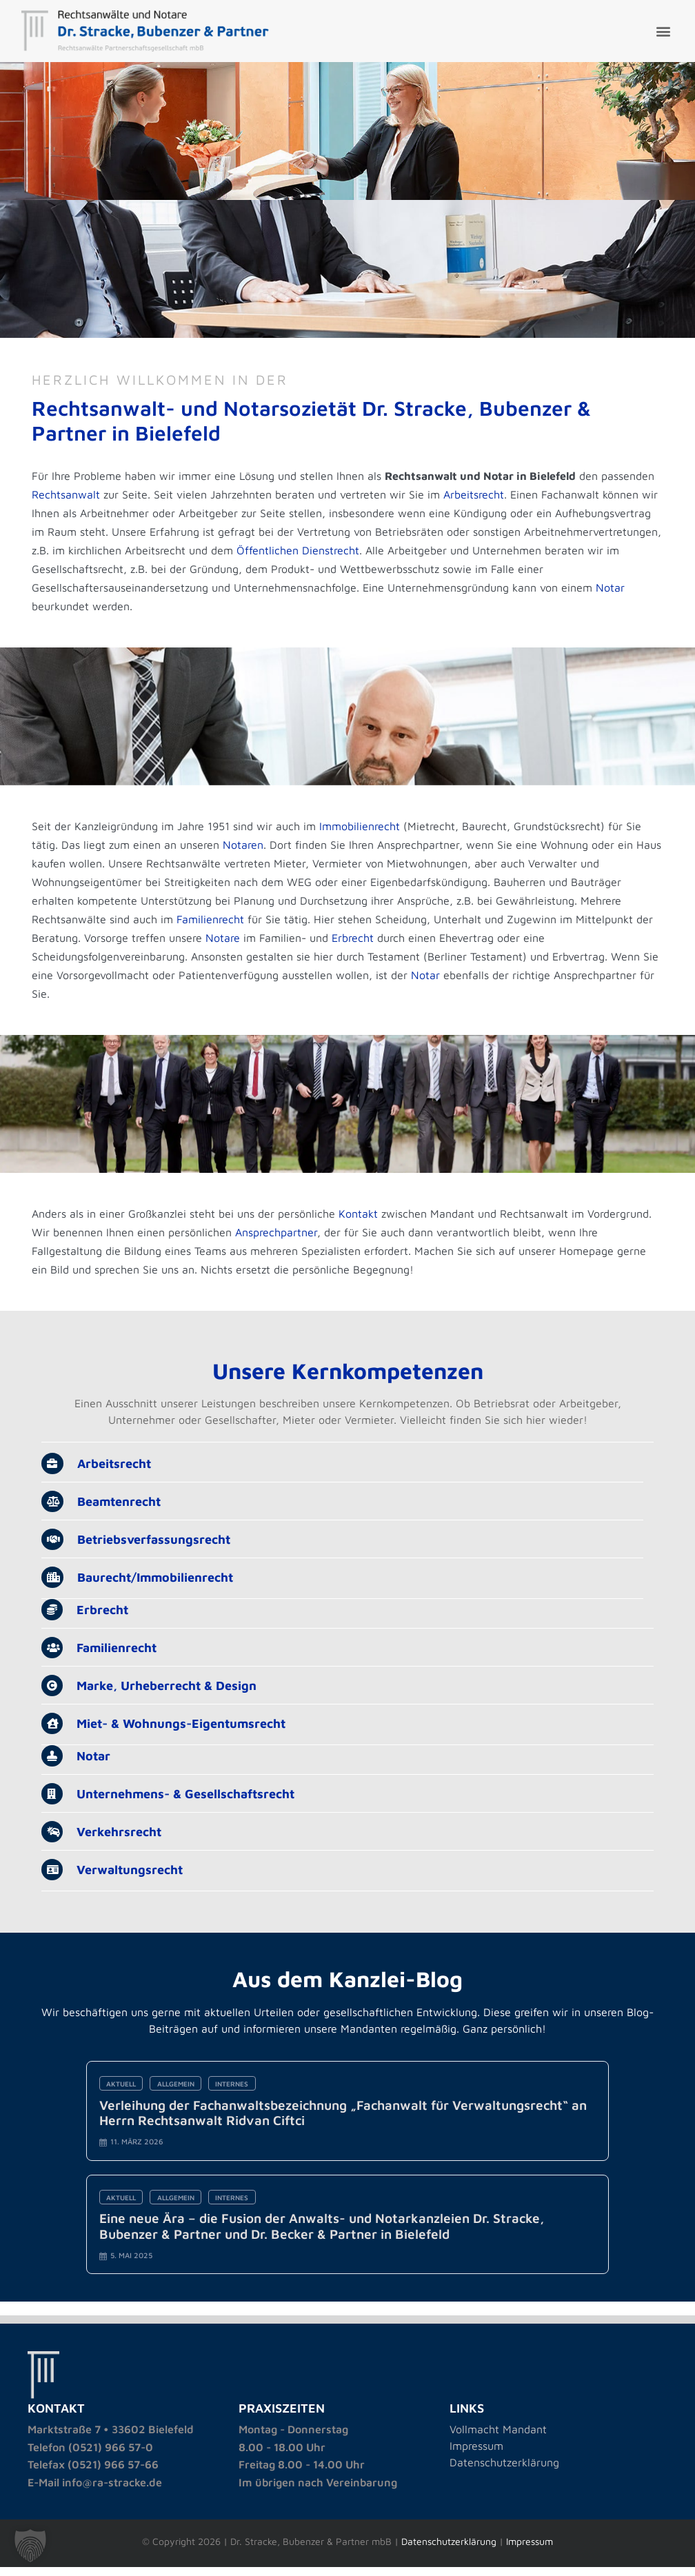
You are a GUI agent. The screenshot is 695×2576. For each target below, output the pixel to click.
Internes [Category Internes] (235, 2101)
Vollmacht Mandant (498, 2452)
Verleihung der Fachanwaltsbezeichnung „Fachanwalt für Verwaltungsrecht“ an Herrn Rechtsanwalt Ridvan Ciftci (344, 2131)
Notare (225, 946)
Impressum (476, 2469)
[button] (663, 31)
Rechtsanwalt (68, 497)
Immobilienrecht (362, 834)
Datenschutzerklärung (504, 2485)
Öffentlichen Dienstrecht (441, 553)
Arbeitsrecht (476, 497)
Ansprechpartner (279, 1246)
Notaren (245, 853)
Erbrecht (355, 946)
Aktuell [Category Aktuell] (123, 2101)
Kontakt (361, 1228)
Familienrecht (213, 927)
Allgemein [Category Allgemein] (178, 2101)
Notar (48, 609)
